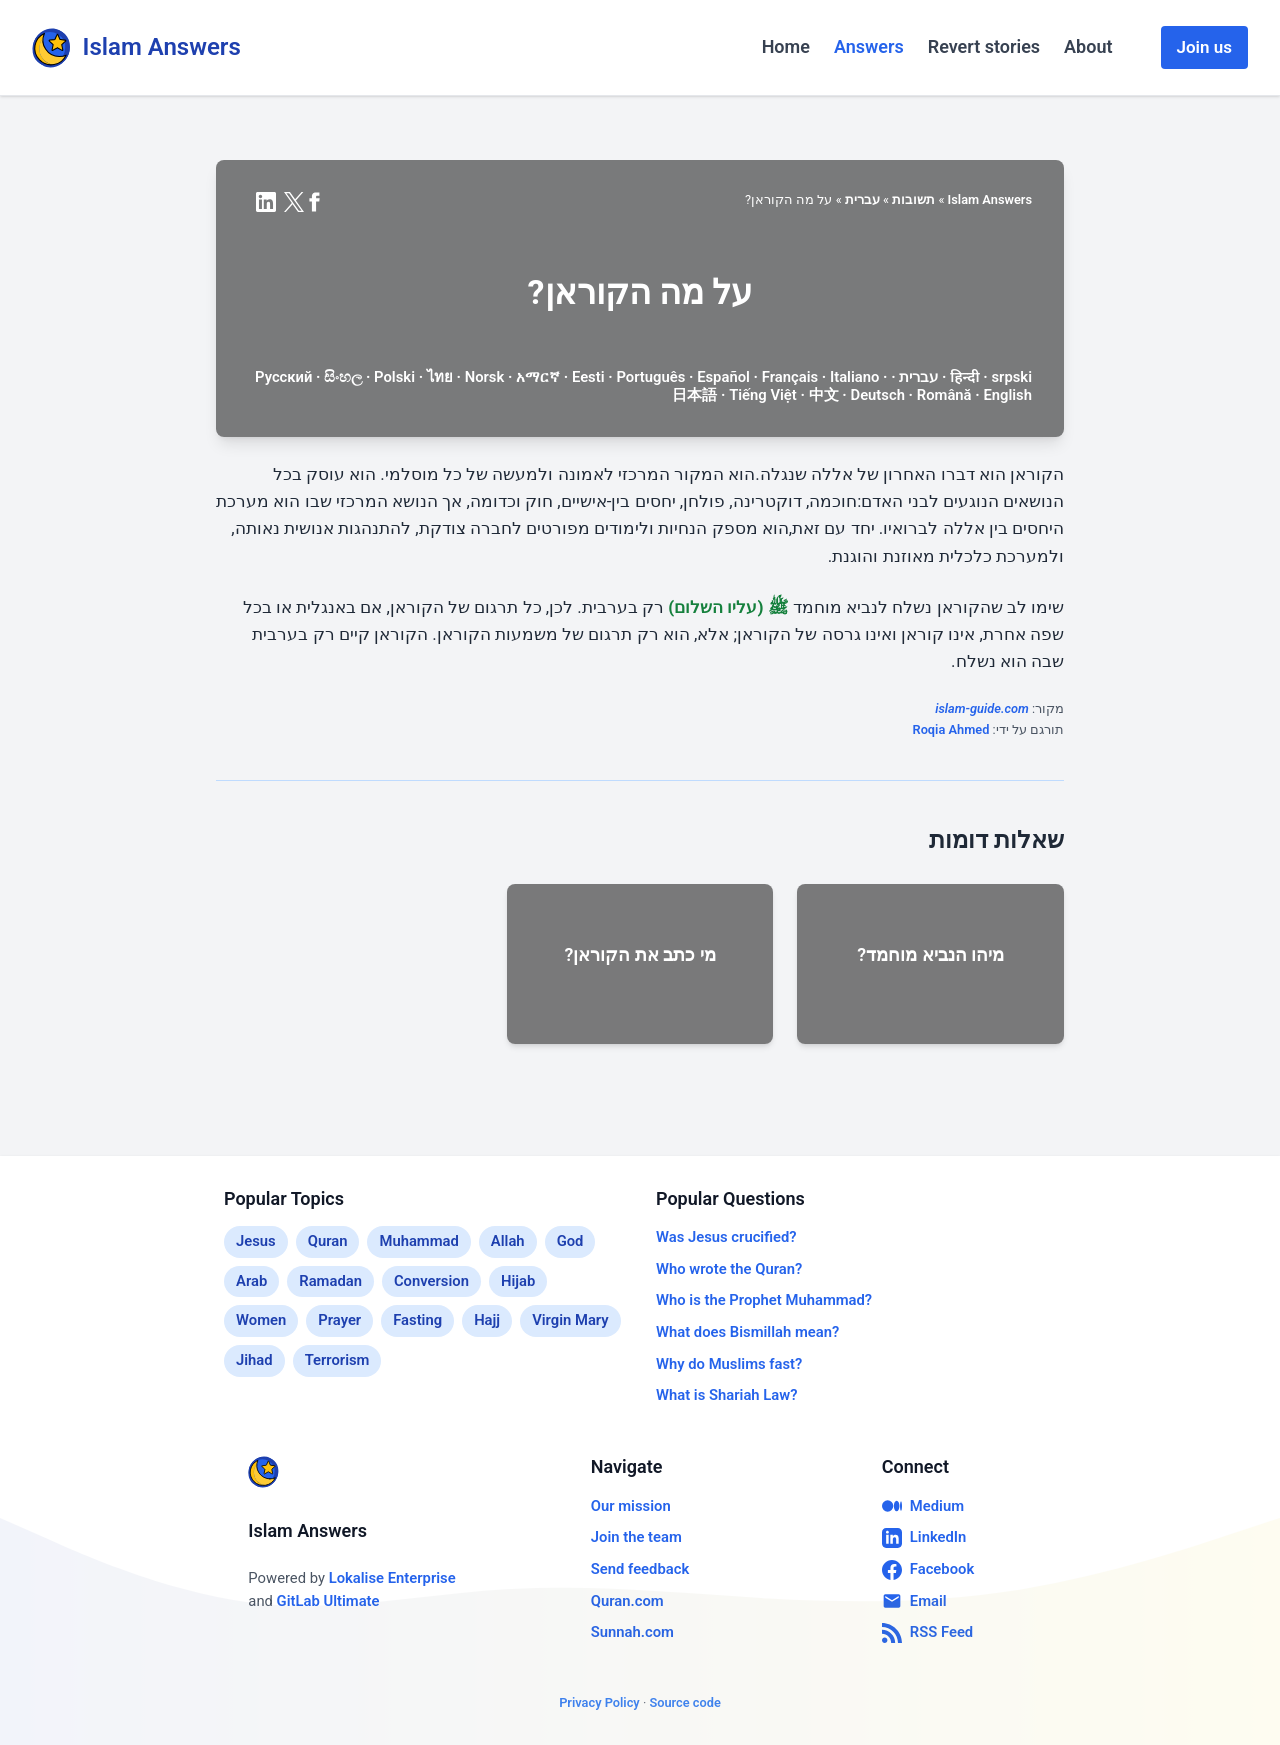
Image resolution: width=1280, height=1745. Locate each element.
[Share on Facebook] (314, 202)
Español (723, 377)
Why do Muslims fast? (729, 1364)
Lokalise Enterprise (392, 1578)
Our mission (631, 1506)
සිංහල (343, 377)
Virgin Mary (570, 1320)
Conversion (431, 1281)
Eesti (588, 377)
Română (944, 395)
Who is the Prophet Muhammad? (764, 1300)
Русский (283, 377)
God (570, 1241)
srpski (1011, 377)
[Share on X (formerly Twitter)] (294, 202)
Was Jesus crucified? (726, 1237)
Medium (923, 1506)
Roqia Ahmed (951, 729)
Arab (251, 1281)
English (1007, 395)
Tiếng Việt (763, 395)
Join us (1204, 47)
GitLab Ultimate (328, 1601)
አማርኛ (538, 377)
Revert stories (984, 46)
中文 (824, 395)
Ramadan (330, 1281)
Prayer (339, 1320)
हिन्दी (964, 377)
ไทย (440, 377)
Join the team (636, 1537)
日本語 (694, 395)
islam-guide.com (982, 708)
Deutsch (878, 395)
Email (914, 1601)
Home (786, 46)
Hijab (518, 1281)
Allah (508, 1241)
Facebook (928, 1570)
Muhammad (418, 1241)
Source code (684, 1702)
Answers (869, 46)
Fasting (417, 1320)
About (1088, 46)
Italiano (854, 377)
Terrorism (337, 1360)
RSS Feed (927, 1633)
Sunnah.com (632, 1632)
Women (261, 1320)
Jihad (254, 1360)
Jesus (256, 1241)
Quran (328, 1241)
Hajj (487, 1320)
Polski (394, 377)
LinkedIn (924, 1538)
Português (650, 377)
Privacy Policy (599, 1702)
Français (790, 377)
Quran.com (627, 1601)
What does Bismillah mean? (747, 1332)
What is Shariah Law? (726, 1395)
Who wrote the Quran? (729, 1269)
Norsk (485, 377)
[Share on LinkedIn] (266, 202)
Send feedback (640, 1569)
